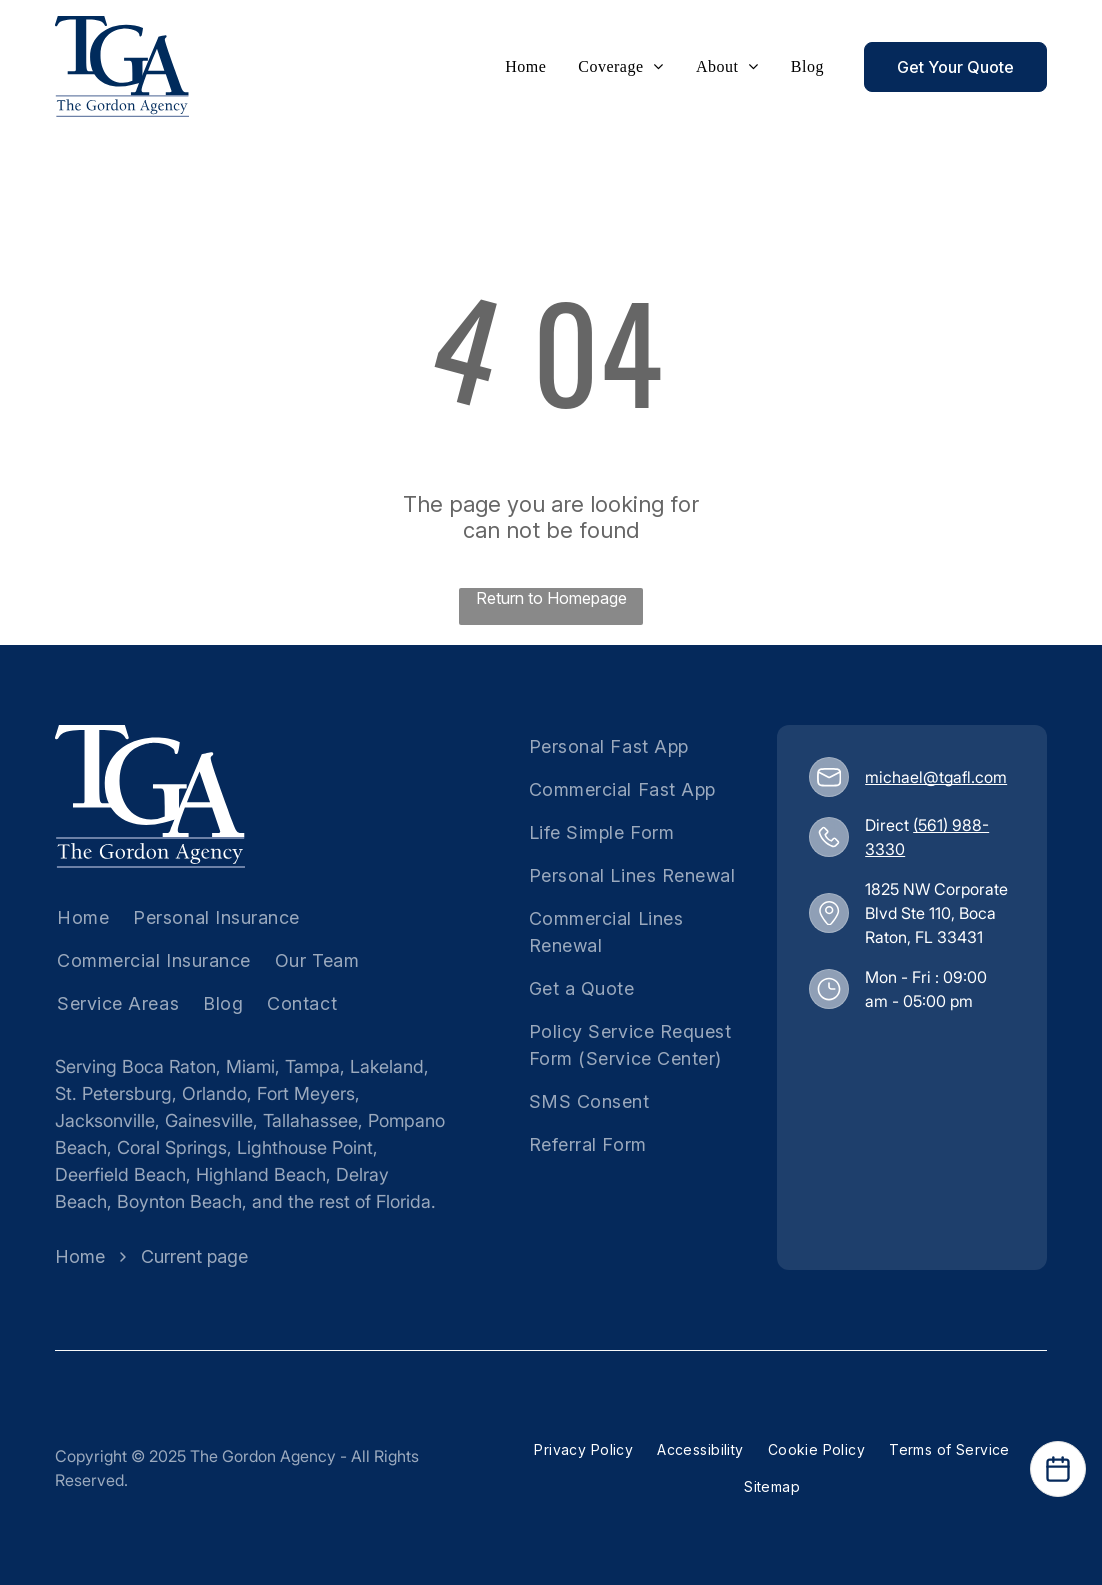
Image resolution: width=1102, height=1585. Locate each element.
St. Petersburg (113, 1093)
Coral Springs (172, 1147)
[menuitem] (525, 67)
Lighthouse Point (305, 1147)
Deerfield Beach (120, 1174)
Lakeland (387, 1066)
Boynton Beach (179, 1201)
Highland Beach (261, 1174)
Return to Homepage (551, 598)
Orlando (214, 1093)
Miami (250, 1066)
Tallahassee (310, 1120)
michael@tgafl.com (936, 777)
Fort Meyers (306, 1093)
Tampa (312, 1066)
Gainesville (209, 1120)
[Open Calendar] (1058, 1469)
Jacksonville (105, 1120)
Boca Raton (169, 1066)
